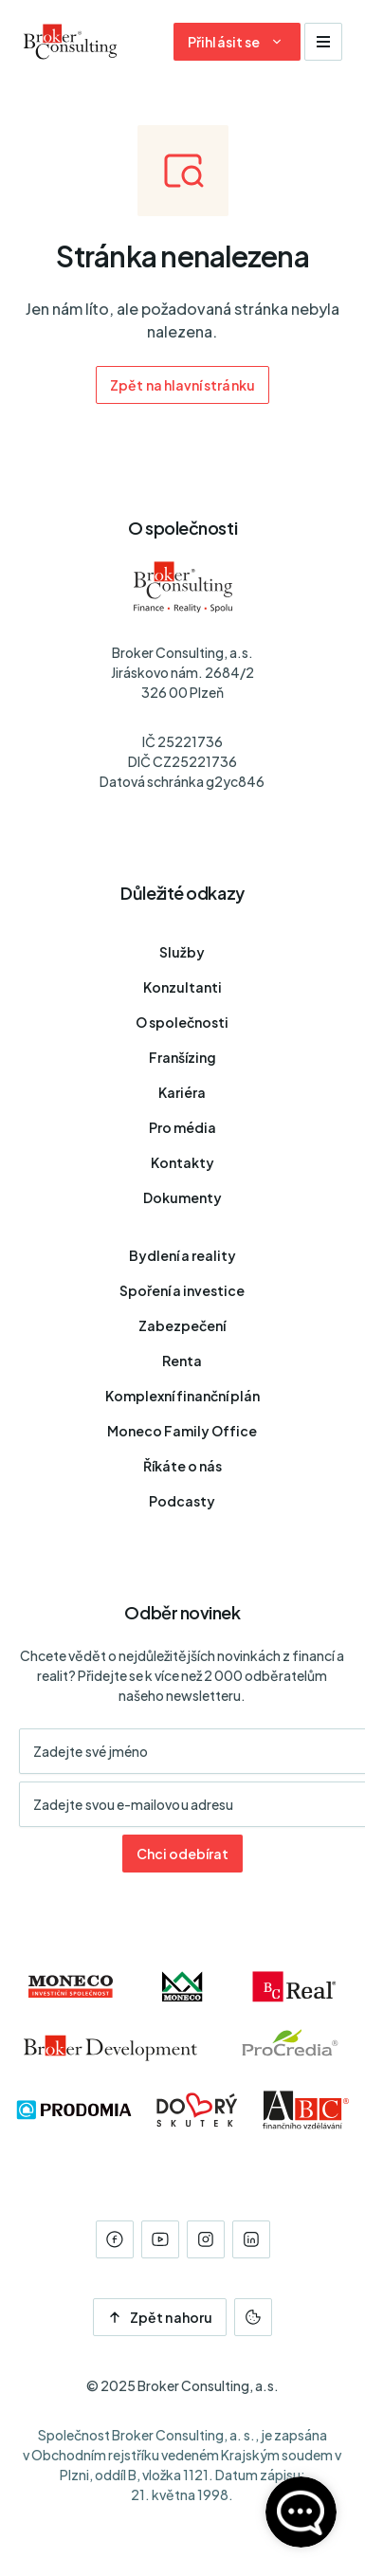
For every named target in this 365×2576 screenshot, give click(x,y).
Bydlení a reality (182, 1255)
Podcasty (182, 1500)
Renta (182, 1360)
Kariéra (182, 1092)
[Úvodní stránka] (70, 42)
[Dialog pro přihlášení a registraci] (237, 42)
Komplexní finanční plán (182, 1395)
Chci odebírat (182, 1853)
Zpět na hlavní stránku (182, 384)
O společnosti (182, 1022)
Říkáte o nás (182, 1465)
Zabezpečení (182, 1325)
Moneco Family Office (182, 1430)
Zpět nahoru (159, 2317)
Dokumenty (182, 1197)
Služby (182, 951)
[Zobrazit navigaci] (323, 42)
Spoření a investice (182, 1290)
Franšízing (182, 1057)
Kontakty (182, 1162)
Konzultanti (182, 987)
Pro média (182, 1127)
